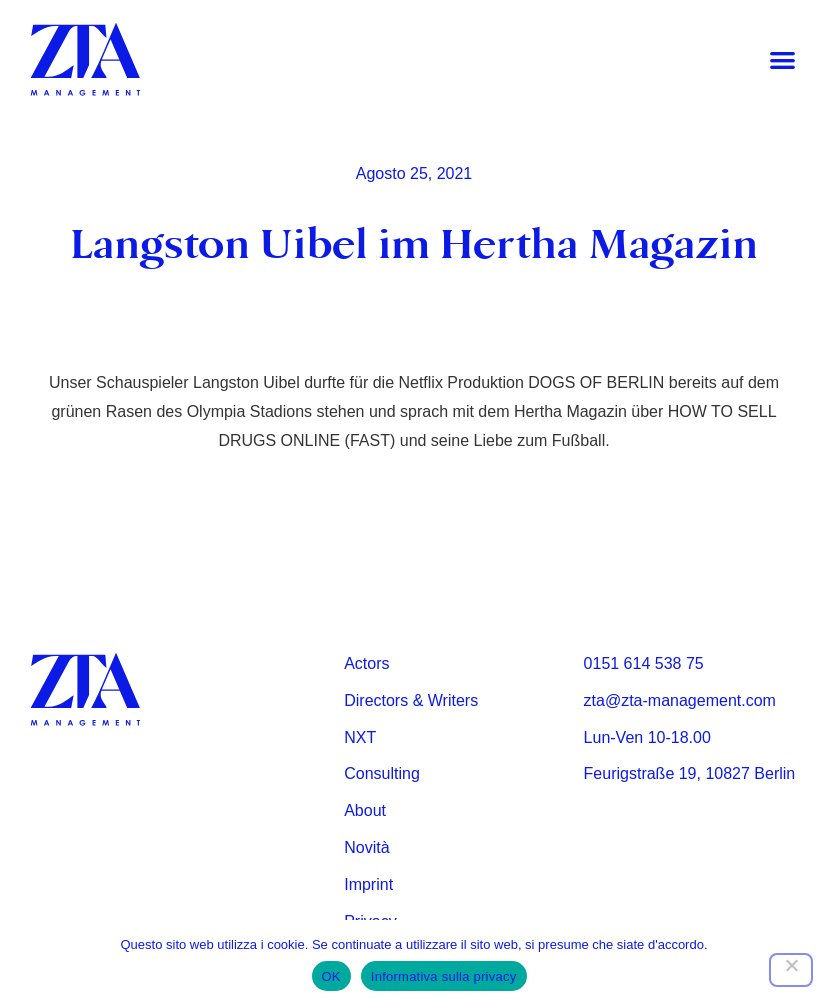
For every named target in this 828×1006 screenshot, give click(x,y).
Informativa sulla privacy (444, 976)
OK (331, 976)
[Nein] (791, 970)
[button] (782, 60)
